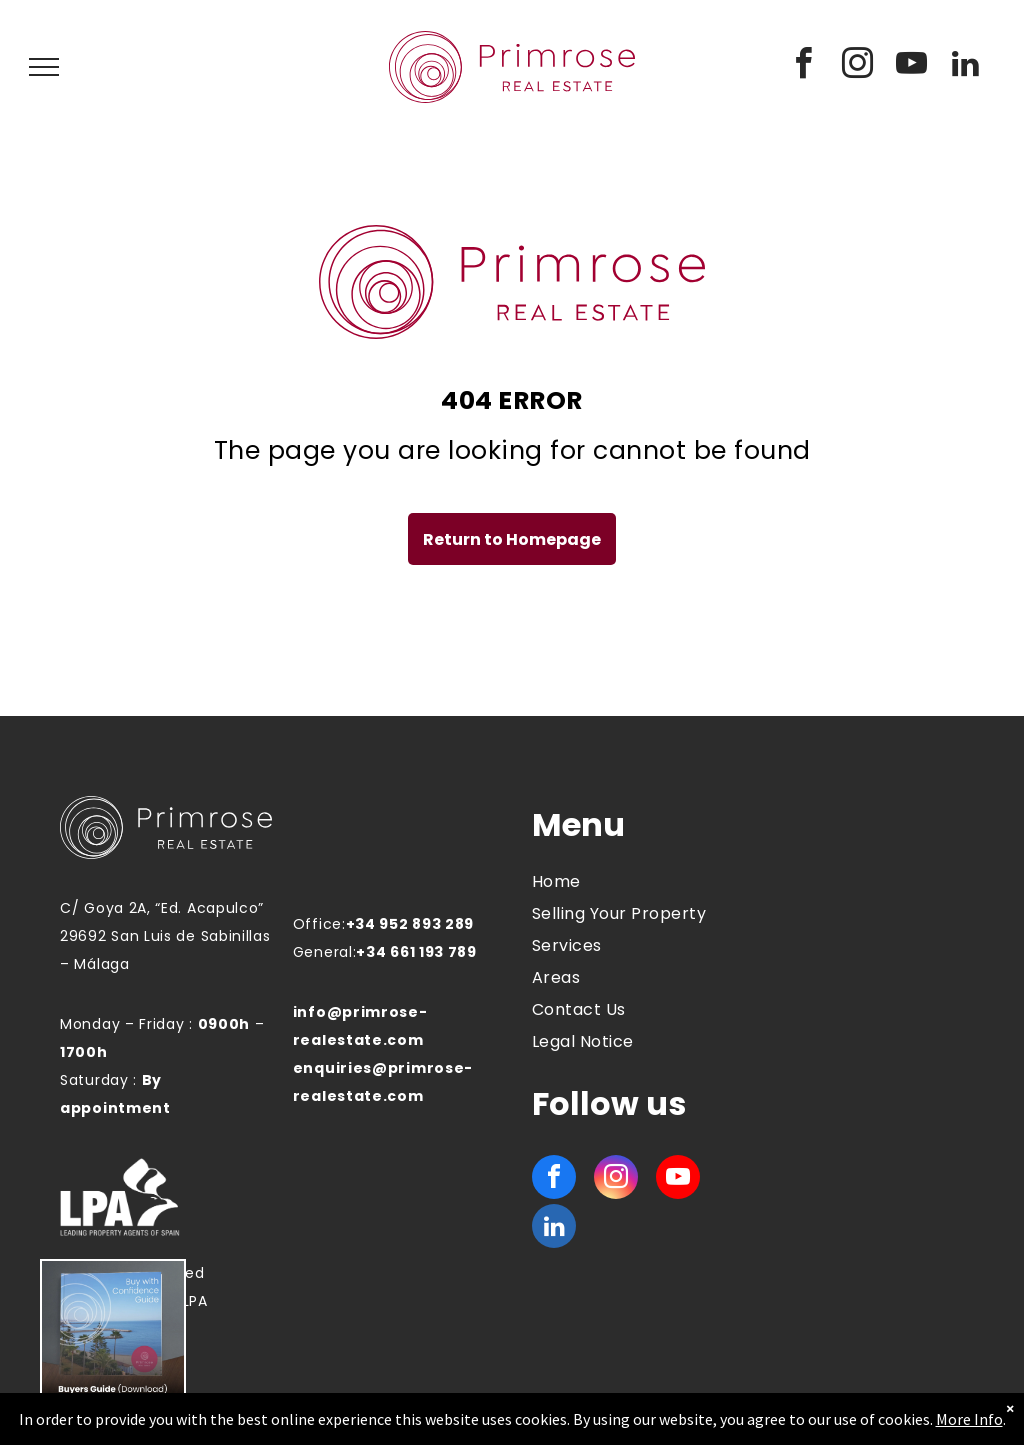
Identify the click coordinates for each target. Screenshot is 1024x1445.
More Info (969, 1419)
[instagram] (858, 66)
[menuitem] (625, 882)
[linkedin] (966, 66)
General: (325, 952)
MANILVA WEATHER (851, 881)
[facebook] (804, 66)
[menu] (44, 67)
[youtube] (912, 66)
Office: (319, 924)
